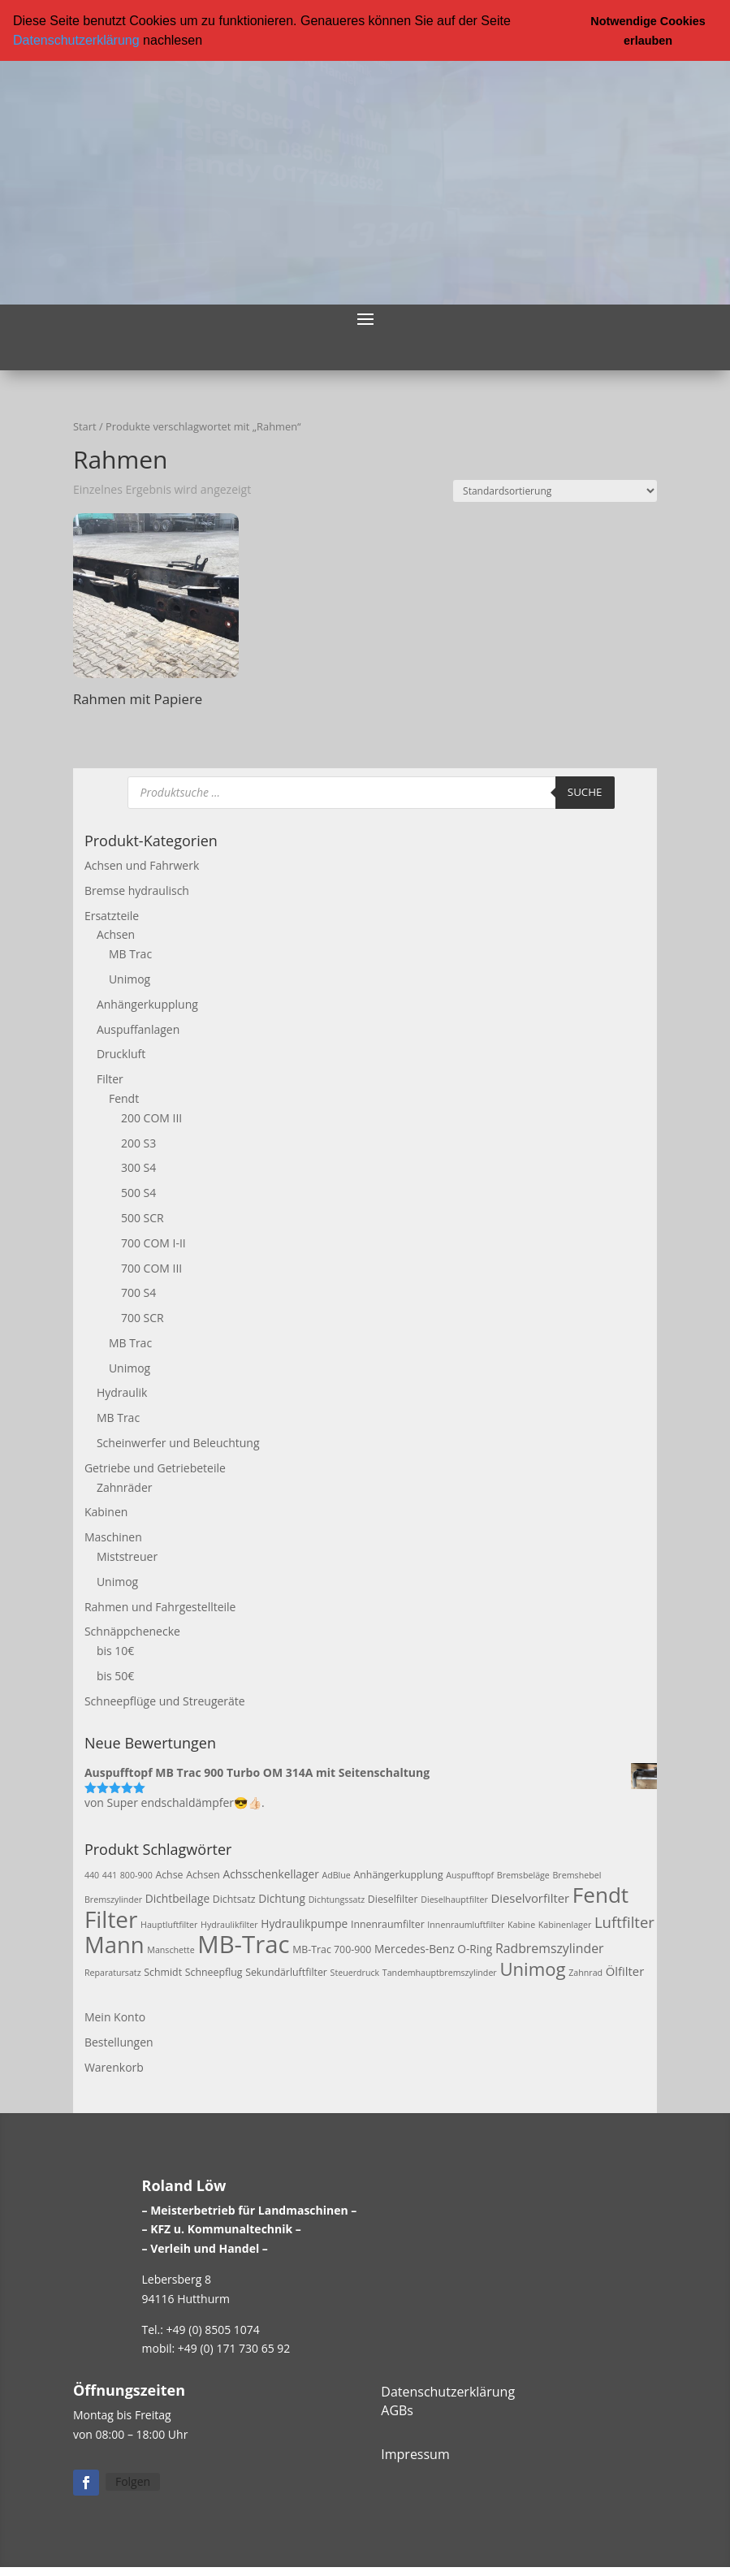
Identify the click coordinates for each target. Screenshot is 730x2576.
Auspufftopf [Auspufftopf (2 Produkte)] (470, 1875)
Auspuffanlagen (138, 1028)
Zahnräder (125, 1486)
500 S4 (138, 1192)
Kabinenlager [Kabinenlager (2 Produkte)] (564, 1924)
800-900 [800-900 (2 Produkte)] (136, 1875)
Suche (585, 791)
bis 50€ (115, 1675)
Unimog (129, 979)
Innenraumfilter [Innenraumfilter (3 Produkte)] (388, 1923)
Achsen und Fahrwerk (141, 865)
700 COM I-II (153, 1242)
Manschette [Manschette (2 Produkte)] (170, 1949)
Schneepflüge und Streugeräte (164, 1700)
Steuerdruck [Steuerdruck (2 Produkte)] (355, 1972)
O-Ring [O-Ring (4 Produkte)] (474, 1948)
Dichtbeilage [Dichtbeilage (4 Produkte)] (177, 1898)
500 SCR (142, 1217)
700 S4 (138, 1292)
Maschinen (113, 1537)
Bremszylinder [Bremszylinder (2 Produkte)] (113, 1899)
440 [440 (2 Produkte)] (91, 1875)
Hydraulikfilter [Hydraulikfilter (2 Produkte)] (229, 1924)
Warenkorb (114, 2066)
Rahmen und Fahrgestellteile (160, 1606)
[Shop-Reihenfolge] (555, 490)
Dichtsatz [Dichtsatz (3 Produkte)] (234, 1899)
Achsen (116, 934)
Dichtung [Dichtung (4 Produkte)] (281, 1898)
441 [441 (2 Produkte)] (109, 1875)
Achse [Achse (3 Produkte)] (169, 1875)
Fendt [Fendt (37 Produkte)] (600, 1894)
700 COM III (151, 1267)
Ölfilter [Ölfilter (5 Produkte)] (625, 1971)
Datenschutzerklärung (76, 40)
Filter (110, 1079)
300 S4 (138, 1167)
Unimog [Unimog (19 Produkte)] (532, 1968)
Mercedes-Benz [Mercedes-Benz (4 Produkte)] (414, 1948)
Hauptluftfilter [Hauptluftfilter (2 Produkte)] (168, 1924)
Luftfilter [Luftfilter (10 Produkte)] (624, 1921)
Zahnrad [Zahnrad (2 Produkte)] (585, 1972)
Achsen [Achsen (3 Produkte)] (203, 1875)
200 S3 (138, 1142)
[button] (207, 41)
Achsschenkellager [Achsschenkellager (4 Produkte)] (270, 1874)
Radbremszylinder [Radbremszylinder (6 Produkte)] (549, 1947)
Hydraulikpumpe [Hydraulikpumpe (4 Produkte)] (304, 1922)
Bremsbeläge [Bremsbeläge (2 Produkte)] (523, 1875)
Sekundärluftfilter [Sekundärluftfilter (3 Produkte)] (286, 1972)
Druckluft (121, 1053)
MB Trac (130, 954)
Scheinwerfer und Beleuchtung (178, 1442)
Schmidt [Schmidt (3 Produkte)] (163, 1972)
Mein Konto (114, 2017)
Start (85, 426)
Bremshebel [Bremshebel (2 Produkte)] (576, 1875)
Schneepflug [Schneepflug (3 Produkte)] (214, 1972)
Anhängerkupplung (147, 1003)
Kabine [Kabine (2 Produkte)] (521, 1924)
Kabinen (105, 1511)
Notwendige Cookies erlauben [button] (648, 31)
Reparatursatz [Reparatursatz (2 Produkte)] (112, 1972)
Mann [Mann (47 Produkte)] (114, 1944)
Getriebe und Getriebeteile (155, 1467)
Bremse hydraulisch (136, 889)
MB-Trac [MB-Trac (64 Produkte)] (243, 1943)
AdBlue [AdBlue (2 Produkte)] (336, 1875)
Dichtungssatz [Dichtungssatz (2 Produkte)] (337, 1899)
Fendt (124, 1097)
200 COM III (151, 1117)
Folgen (132, 2480)
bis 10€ (115, 1650)
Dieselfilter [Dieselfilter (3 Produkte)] (393, 1899)
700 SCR (142, 1317)
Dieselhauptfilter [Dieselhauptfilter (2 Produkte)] (454, 1899)
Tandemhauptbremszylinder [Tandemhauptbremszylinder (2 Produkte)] (439, 1972)
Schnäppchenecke (132, 1631)
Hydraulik (122, 1392)
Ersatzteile (111, 915)
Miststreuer (127, 1556)
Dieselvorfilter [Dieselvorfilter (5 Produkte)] (529, 1898)
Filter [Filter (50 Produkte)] (111, 1918)
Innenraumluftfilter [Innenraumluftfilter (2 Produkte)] (465, 1924)
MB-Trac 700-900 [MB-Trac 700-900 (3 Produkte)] (331, 1949)
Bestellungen (118, 2042)
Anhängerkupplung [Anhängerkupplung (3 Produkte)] (398, 1875)
